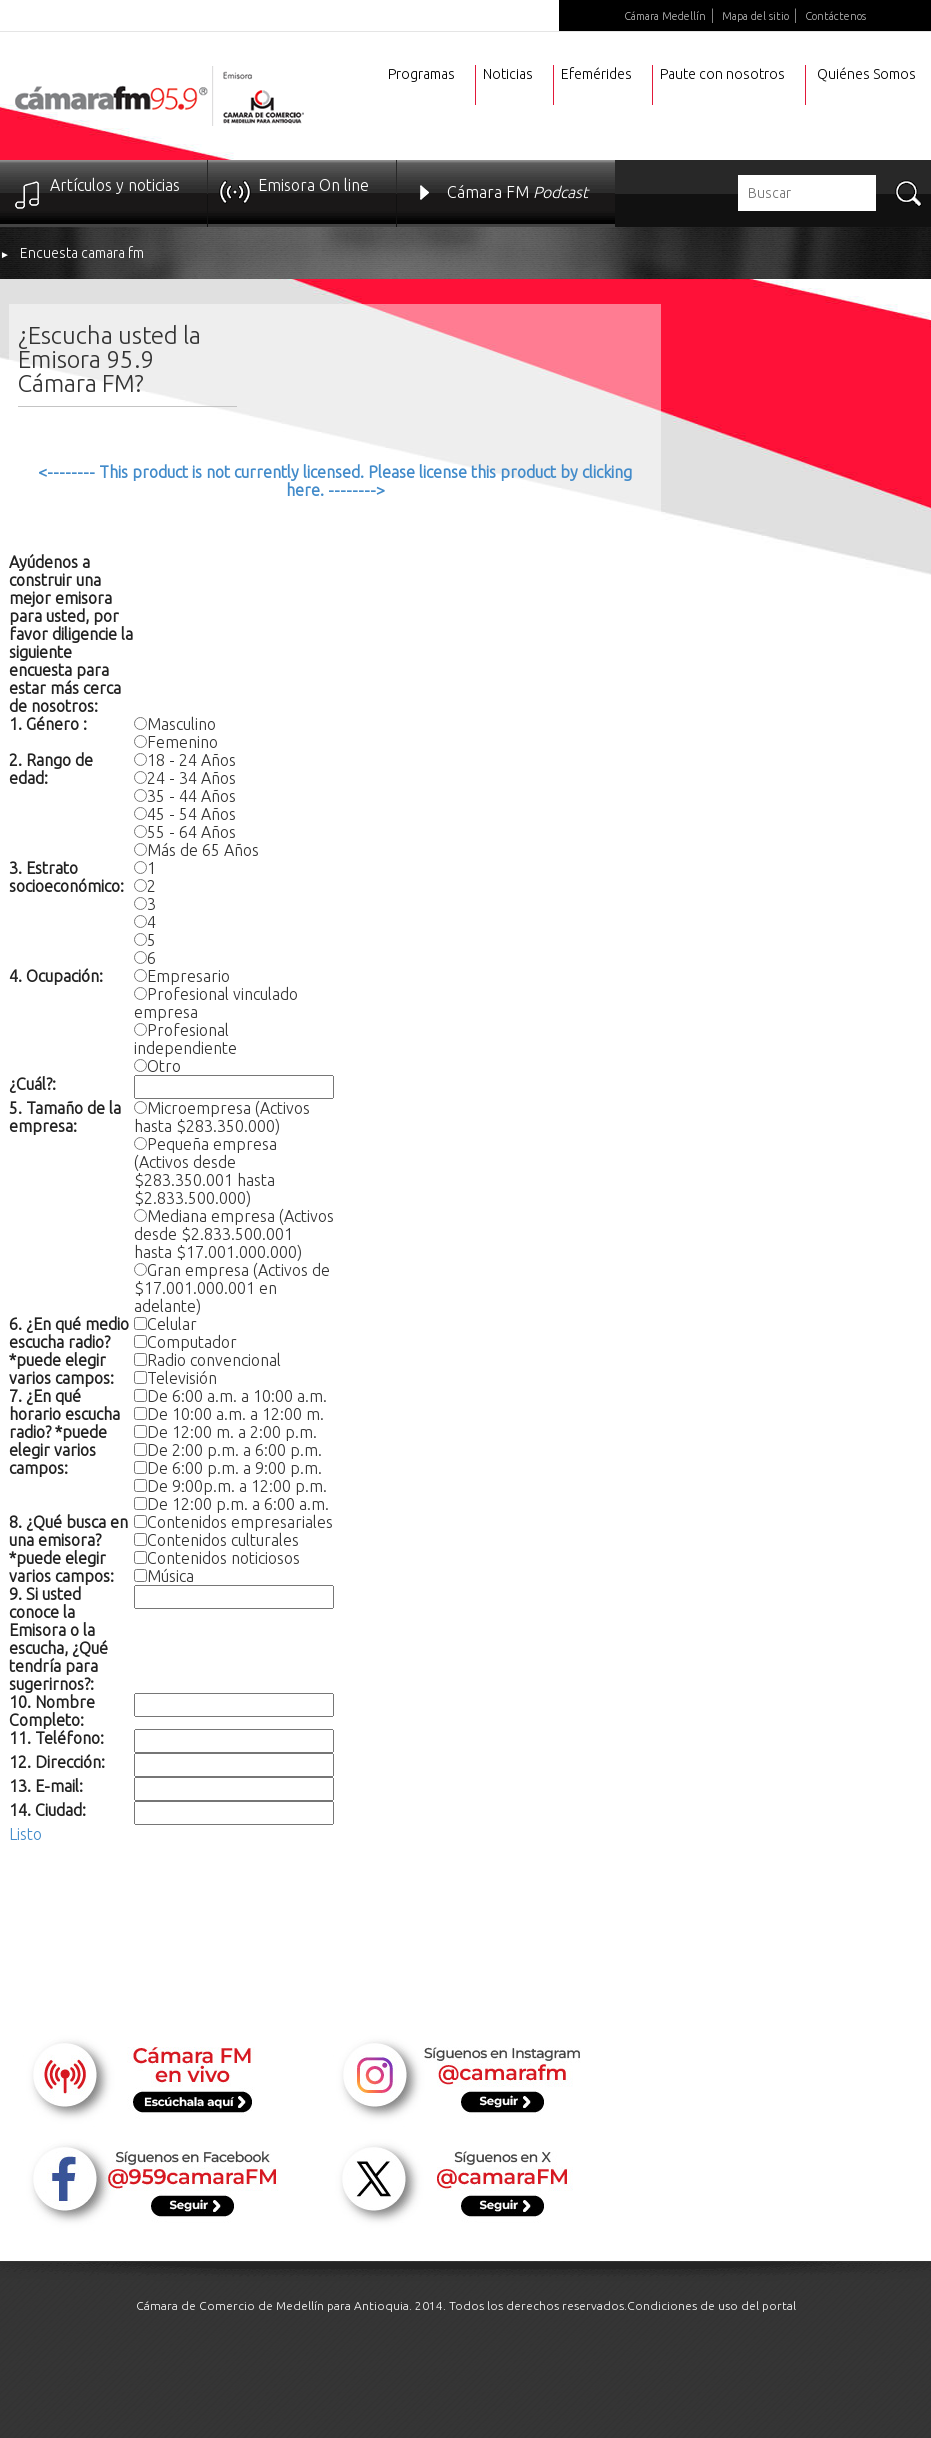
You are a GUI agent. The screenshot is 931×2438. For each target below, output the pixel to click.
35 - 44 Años (191, 796)
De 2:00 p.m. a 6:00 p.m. (234, 1450)
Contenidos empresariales (240, 1522)
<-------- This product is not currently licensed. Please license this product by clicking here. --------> (335, 481)
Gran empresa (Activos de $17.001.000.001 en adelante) (232, 1288)
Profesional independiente (185, 1039)
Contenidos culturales (223, 1540)
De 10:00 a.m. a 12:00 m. (235, 1414)
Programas (421, 74)
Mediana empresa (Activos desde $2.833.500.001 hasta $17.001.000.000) (234, 1234)
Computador (192, 1342)
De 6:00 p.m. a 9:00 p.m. (234, 1468)
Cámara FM (517, 192)
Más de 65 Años (203, 850)
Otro (164, 1066)
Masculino (181, 724)
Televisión (182, 1378)
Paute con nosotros (722, 74)
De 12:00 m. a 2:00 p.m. (232, 1432)
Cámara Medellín (665, 16)
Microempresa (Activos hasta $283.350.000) (222, 1117)
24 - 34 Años (191, 778)
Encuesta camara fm (82, 253)
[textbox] (807, 193)
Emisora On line (313, 185)
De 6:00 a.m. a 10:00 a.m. (237, 1396)
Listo (25, 1834)
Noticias (508, 74)
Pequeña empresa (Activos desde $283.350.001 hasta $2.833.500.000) (205, 1171)
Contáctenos (835, 16)
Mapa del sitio (755, 16)
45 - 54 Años (191, 814)
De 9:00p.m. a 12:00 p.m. (237, 1486)
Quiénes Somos (866, 74)
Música (170, 1576)
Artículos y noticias (115, 185)
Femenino (182, 742)
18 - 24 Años (191, 760)
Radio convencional (214, 1360)
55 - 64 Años (191, 832)
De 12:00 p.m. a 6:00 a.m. (238, 1504)
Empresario (188, 976)
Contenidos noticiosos (223, 1558)
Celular (172, 1324)
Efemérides (596, 74)
